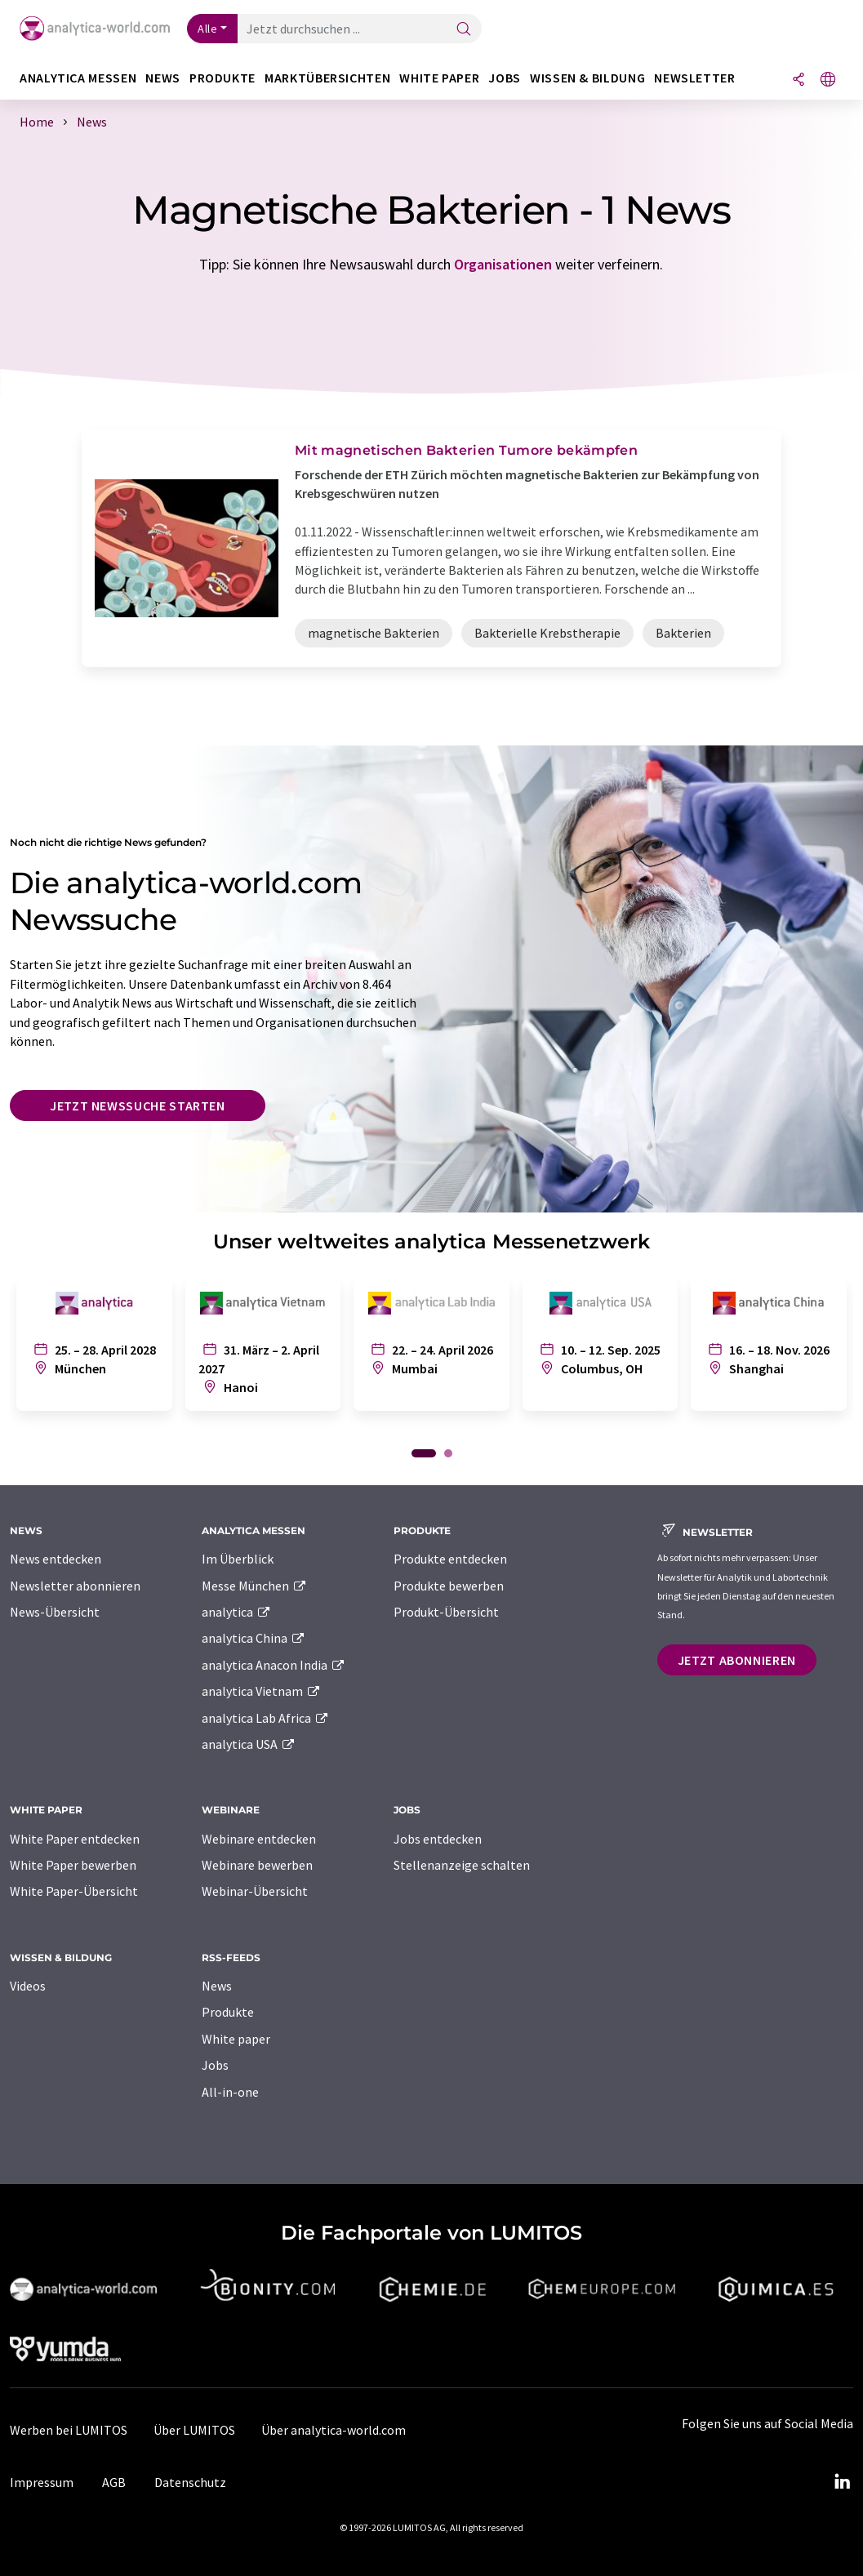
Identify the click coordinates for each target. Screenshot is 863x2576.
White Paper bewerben (73, 1865)
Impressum (41, 2482)
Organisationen (503, 264)
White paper (236, 2039)
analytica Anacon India (273, 1665)
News (217, 1986)
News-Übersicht (55, 1612)
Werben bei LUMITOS (68, 2430)
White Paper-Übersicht (74, 1891)
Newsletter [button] (694, 78)
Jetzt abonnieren (737, 1660)
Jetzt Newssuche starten (137, 1105)
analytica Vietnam (261, 1691)
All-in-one (230, 2092)
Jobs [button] (504, 78)
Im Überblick (238, 1558)
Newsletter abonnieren (75, 1585)
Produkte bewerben (449, 1585)
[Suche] (463, 29)
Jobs (215, 2065)
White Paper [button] (439, 78)
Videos (28, 1986)
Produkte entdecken (450, 1558)
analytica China (253, 1638)
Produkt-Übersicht (446, 1612)
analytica (236, 1612)
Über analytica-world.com (333, 2430)
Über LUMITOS (194, 2430)
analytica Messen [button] (78, 78)
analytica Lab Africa (265, 1718)
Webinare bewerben (257, 1865)
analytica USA (249, 1744)
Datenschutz (190, 2482)
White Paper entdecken (75, 1839)
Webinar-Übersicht (255, 1891)
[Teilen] (798, 80)
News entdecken (55, 1558)
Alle (207, 28)
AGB (114, 2482)
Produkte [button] (222, 78)
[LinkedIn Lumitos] (841, 2482)
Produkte (228, 2012)
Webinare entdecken (259, 1839)
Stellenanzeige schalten (462, 1865)
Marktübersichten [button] (327, 78)
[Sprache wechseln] (827, 80)
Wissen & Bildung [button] (587, 78)
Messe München (254, 1585)
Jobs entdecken (438, 1839)
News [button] (162, 78)
